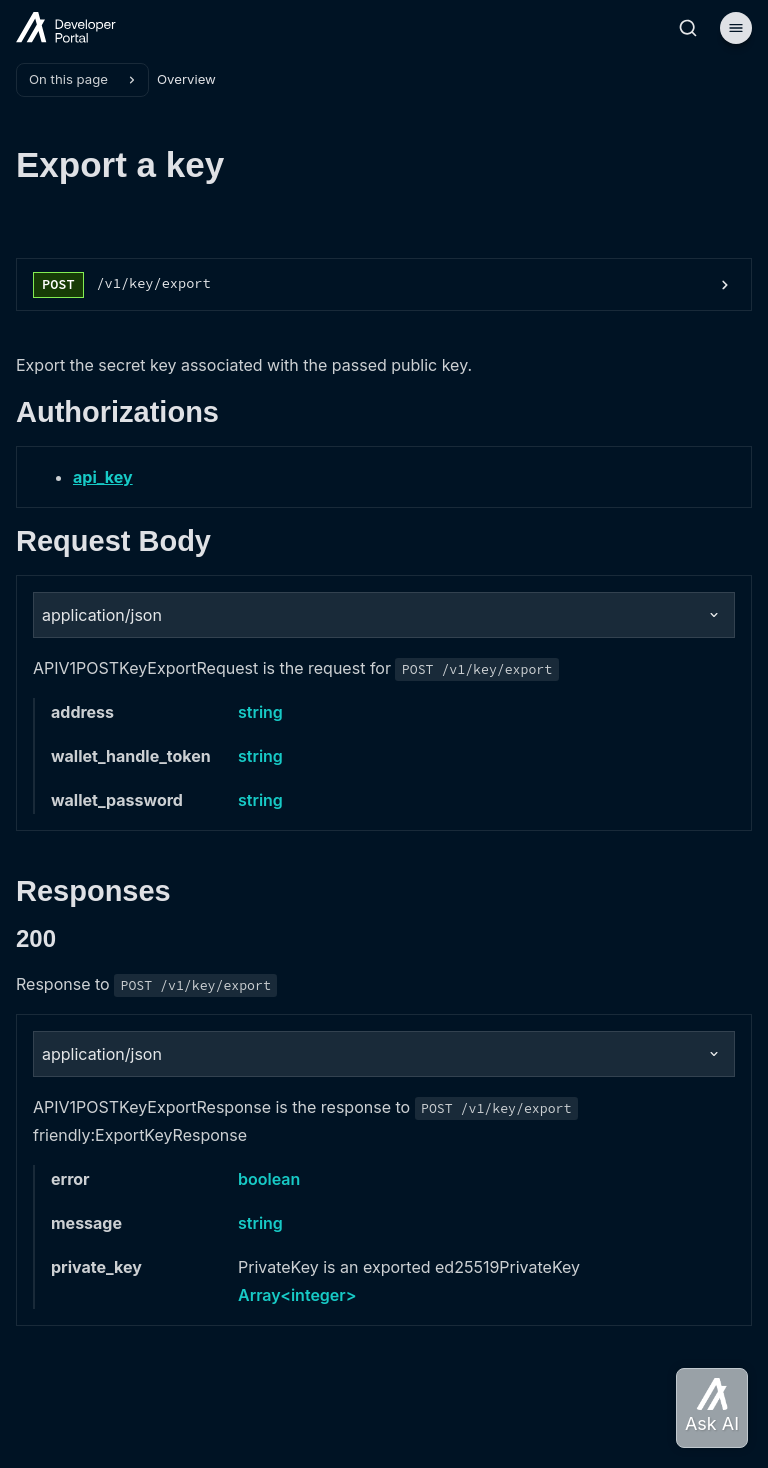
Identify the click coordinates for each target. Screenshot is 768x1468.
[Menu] (736, 28)
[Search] (688, 28)
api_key (103, 477)
